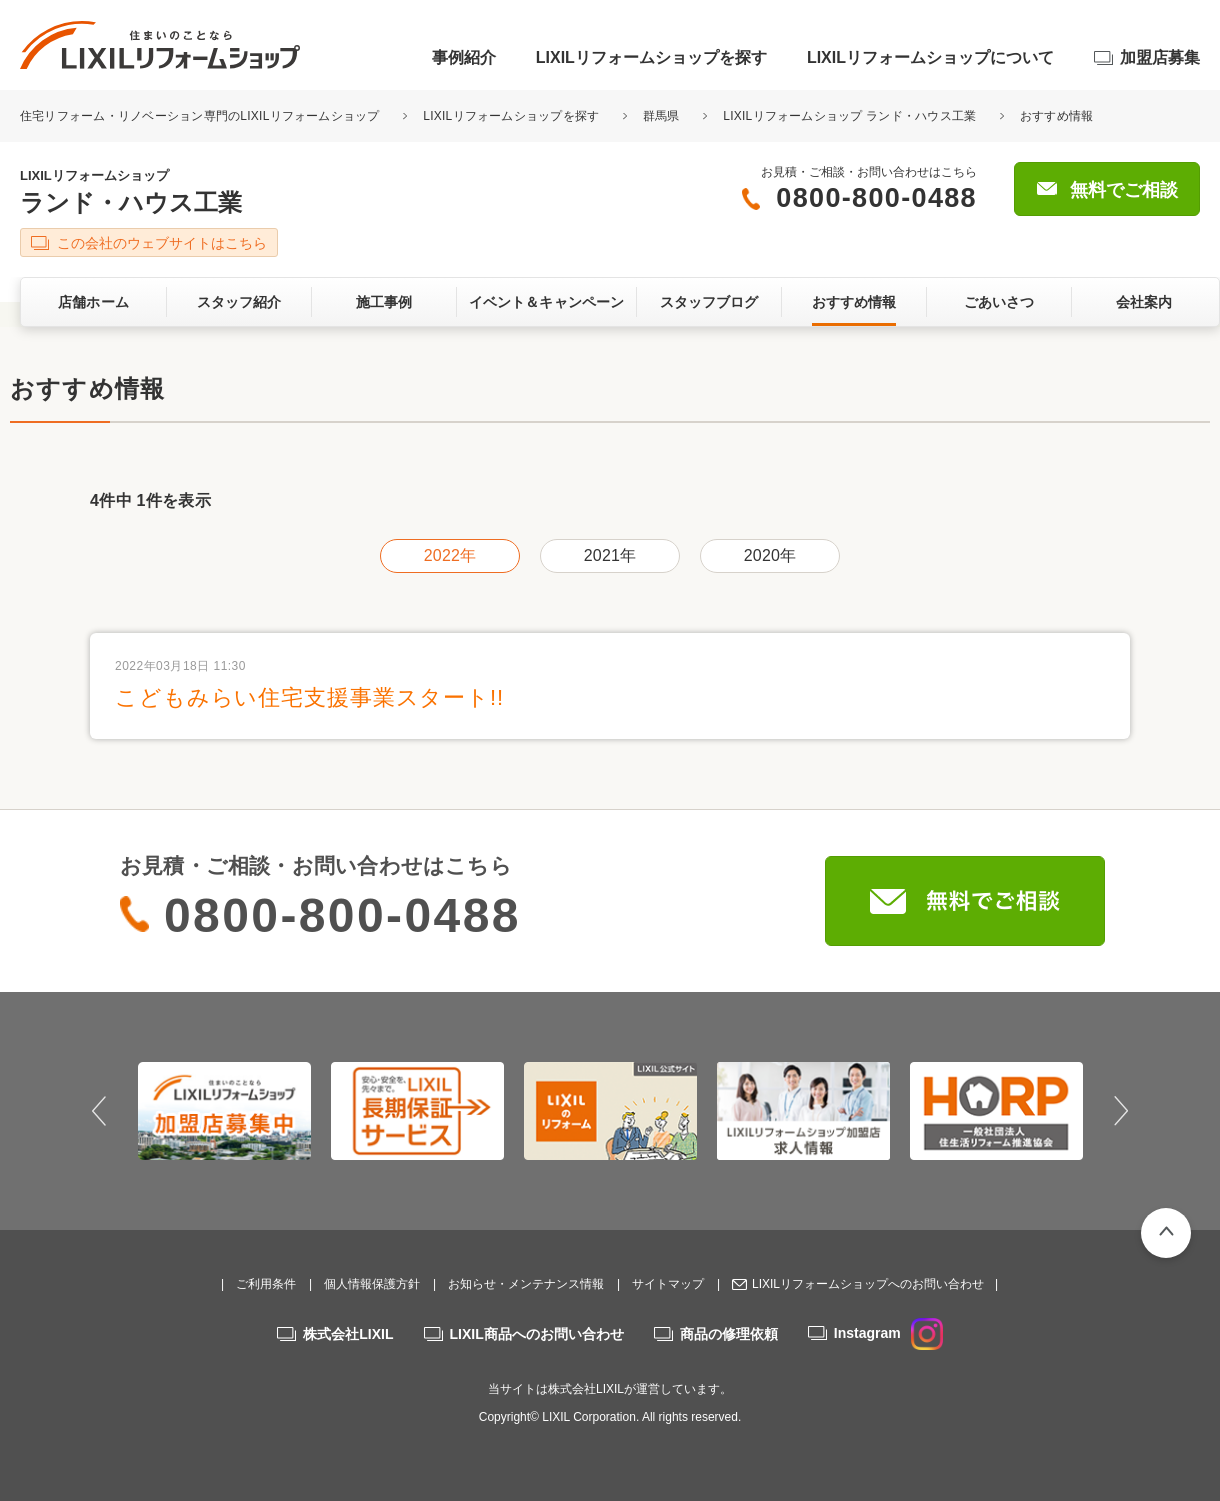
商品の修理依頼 (729, 1334)
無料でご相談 (1124, 190)
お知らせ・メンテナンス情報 (526, 1284)
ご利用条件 (266, 1284)
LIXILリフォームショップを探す (651, 57)
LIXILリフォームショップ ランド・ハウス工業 (849, 116)
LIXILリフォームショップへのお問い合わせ (868, 1284)
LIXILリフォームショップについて (930, 57)
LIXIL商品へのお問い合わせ (537, 1334)
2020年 (770, 555)
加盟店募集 (1160, 57)
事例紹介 (464, 57)
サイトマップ (668, 1284)
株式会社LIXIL (348, 1334)
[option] (224, 1111)
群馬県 (661, 116)
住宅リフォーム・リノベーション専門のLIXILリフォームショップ (201, 116)
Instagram (888, 1333)
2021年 (610, 555)
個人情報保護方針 (372, 1284)
